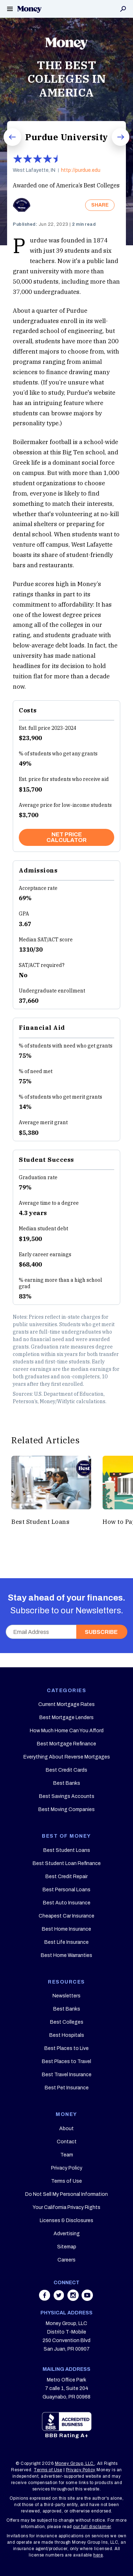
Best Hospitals (66, 2035)
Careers (66, 2260)
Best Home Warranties (66, 1955)
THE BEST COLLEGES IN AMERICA (66, 79)
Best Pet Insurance (67, 2087)
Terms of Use (66, 2181)
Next (116, 145)
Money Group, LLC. (75, 2463)
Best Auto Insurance (66, 1902)
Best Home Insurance (66, 1929)
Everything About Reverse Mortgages (66, 1757)
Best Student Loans (66, 1850)
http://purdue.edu (80, 170)
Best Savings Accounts (66, 1796)
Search (123, 8)
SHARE (100, 205)
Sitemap (66, 2246)
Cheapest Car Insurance (66, 1916)
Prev (7, 145)
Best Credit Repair (66, 1876)
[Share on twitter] (59, 2298)
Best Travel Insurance (67, 2074)
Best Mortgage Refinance (66, 1743)
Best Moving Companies (66, 1809)
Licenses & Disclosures (66, 2220)
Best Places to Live (66, 2048)
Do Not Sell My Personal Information (66, 2194)
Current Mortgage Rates (66, 1704)
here (98, 2555)
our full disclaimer (92, 2526)
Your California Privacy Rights (66, 2207)
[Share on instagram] (73, 2298)
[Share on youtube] (87, 2298)
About (66, 2128)
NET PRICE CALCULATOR (66, 837)
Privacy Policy (66, 2168)
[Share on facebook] (45, 2298)
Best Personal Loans (66, 1889)
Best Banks (66, 1783)
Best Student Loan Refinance (67, 1863)
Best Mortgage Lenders (66, 1717)
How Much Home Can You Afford (67, 1730)
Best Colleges (66, 2022)
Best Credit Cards (66, 1770)
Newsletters (66, 1995)
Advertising (67, 2233)
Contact (67, 2141)
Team (66, 2154)
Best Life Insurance (66, 1942)
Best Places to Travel (66, 2061)
